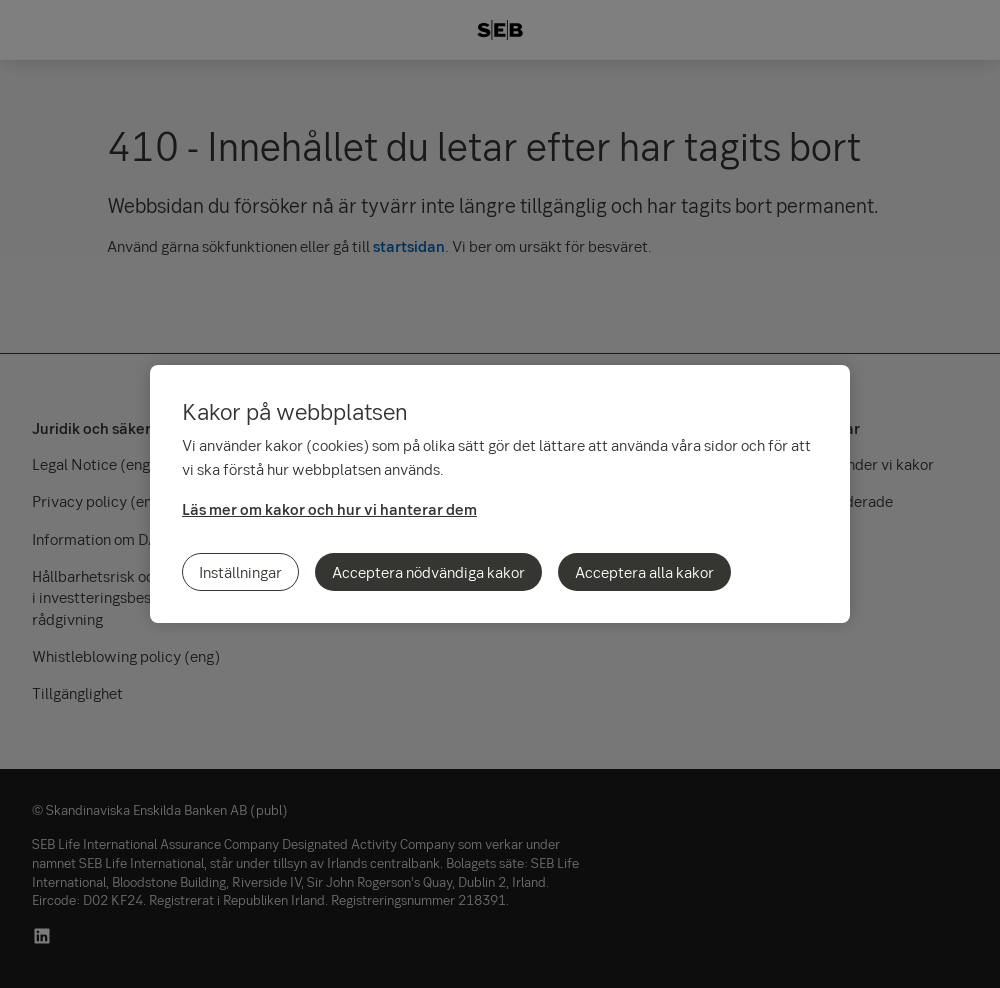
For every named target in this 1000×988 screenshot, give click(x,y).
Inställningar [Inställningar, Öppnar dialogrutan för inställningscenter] (240, 572)
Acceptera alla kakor (644, 572)
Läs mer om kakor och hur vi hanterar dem (329, 509)
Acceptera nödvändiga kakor (428, 572)
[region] (500, 494)
